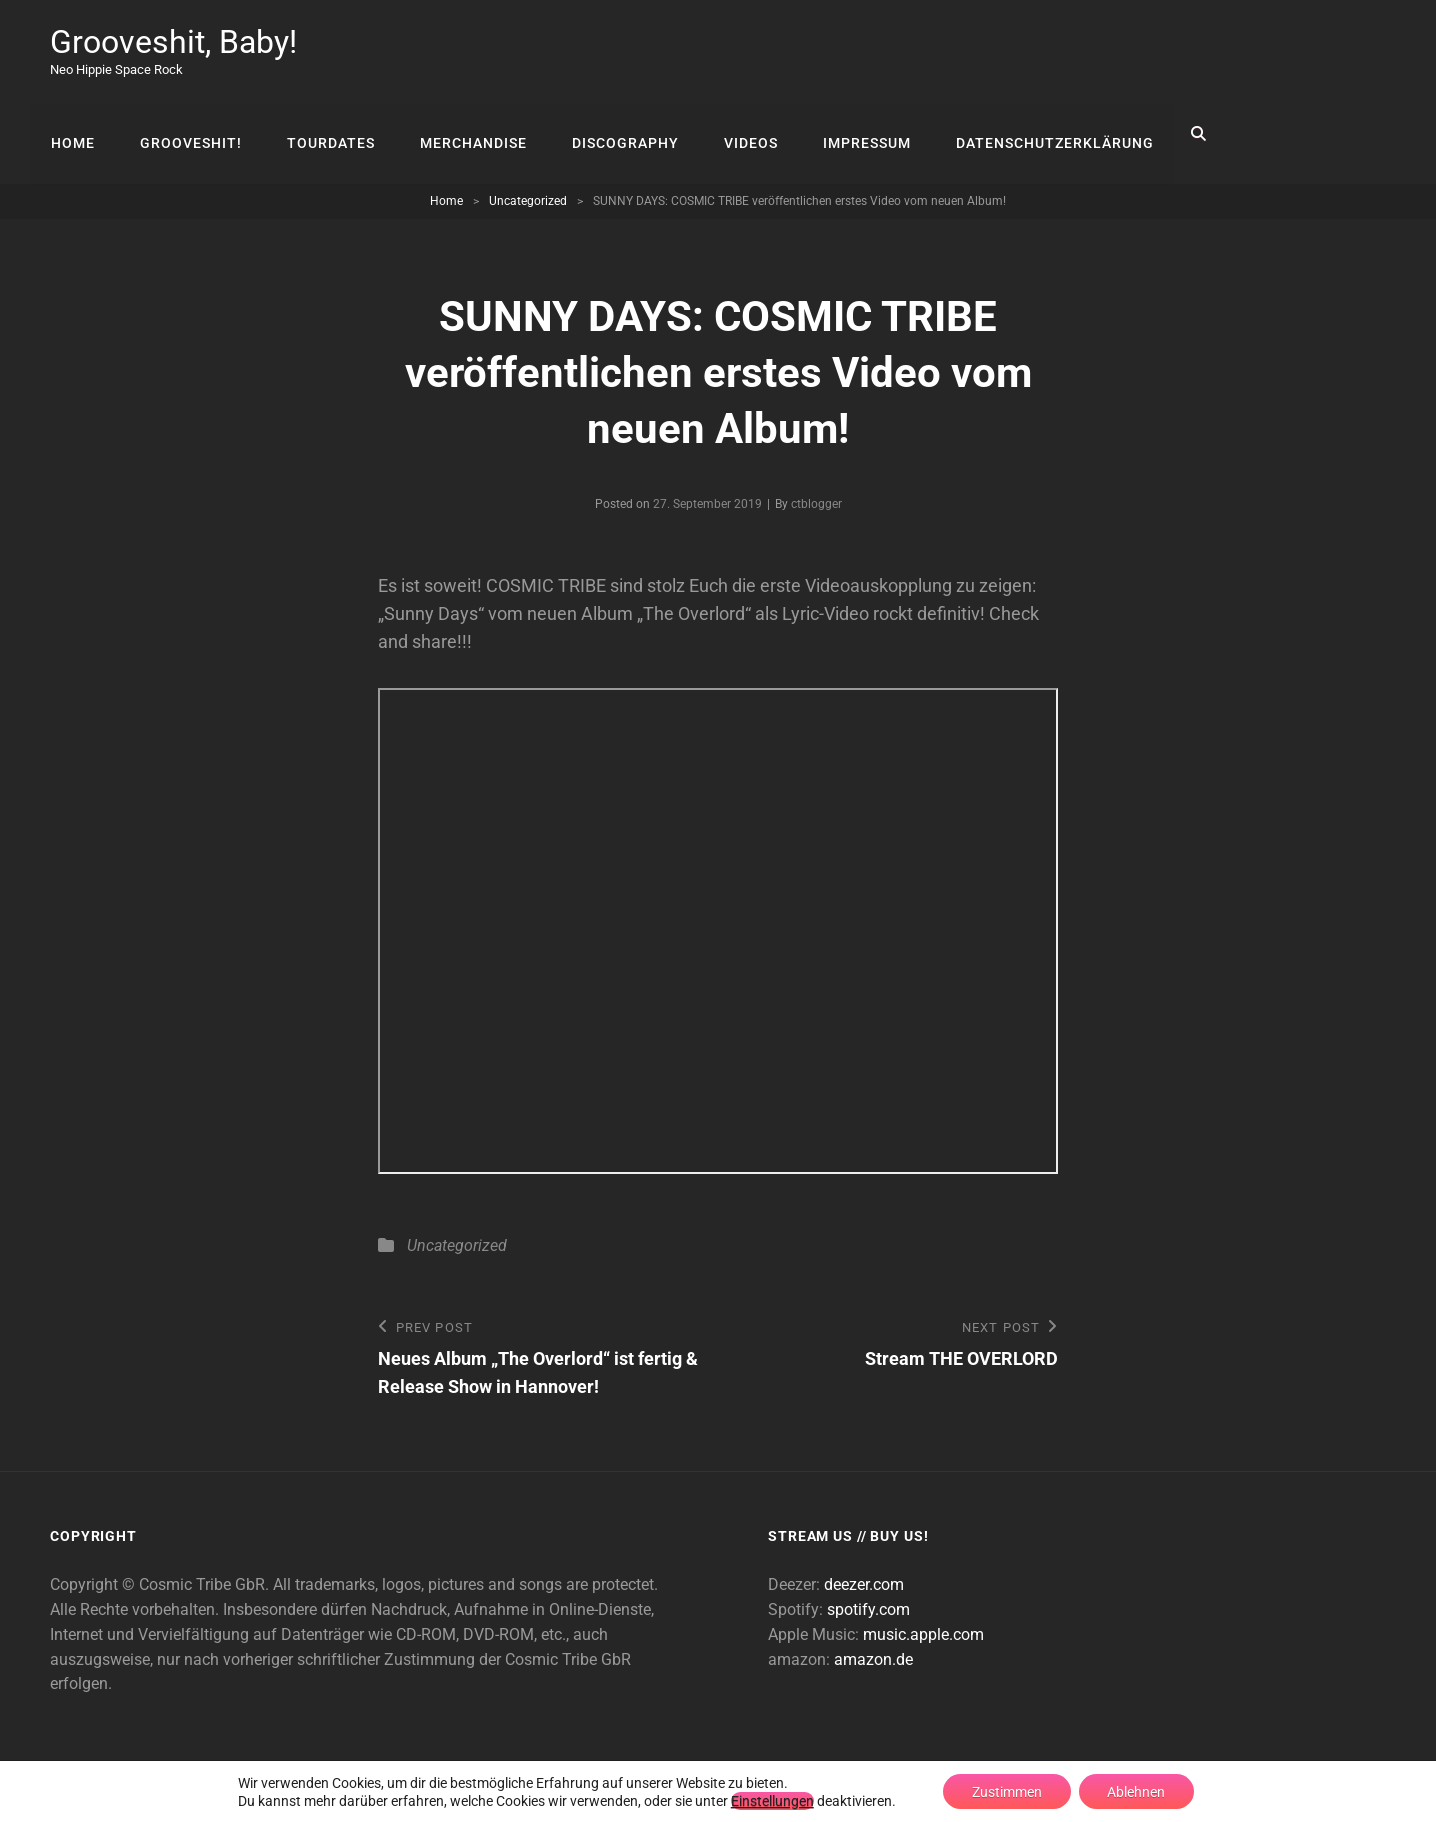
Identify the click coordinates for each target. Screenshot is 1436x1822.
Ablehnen (1138, 1791)
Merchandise (469, 134)
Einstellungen (769, 1800)
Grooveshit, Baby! (173, 42)
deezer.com (864, 1584)
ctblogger (816, 504)
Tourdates (328, 134)
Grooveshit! (189, 134)
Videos (745, 134)
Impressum (860, 134)
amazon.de (873, 1658)
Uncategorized (528, 201)
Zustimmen (1006, 1791)
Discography (620, 134)
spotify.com (868, 1609)
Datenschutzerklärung (1047, 134)
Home (72, 134)
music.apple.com (923, 1634)
